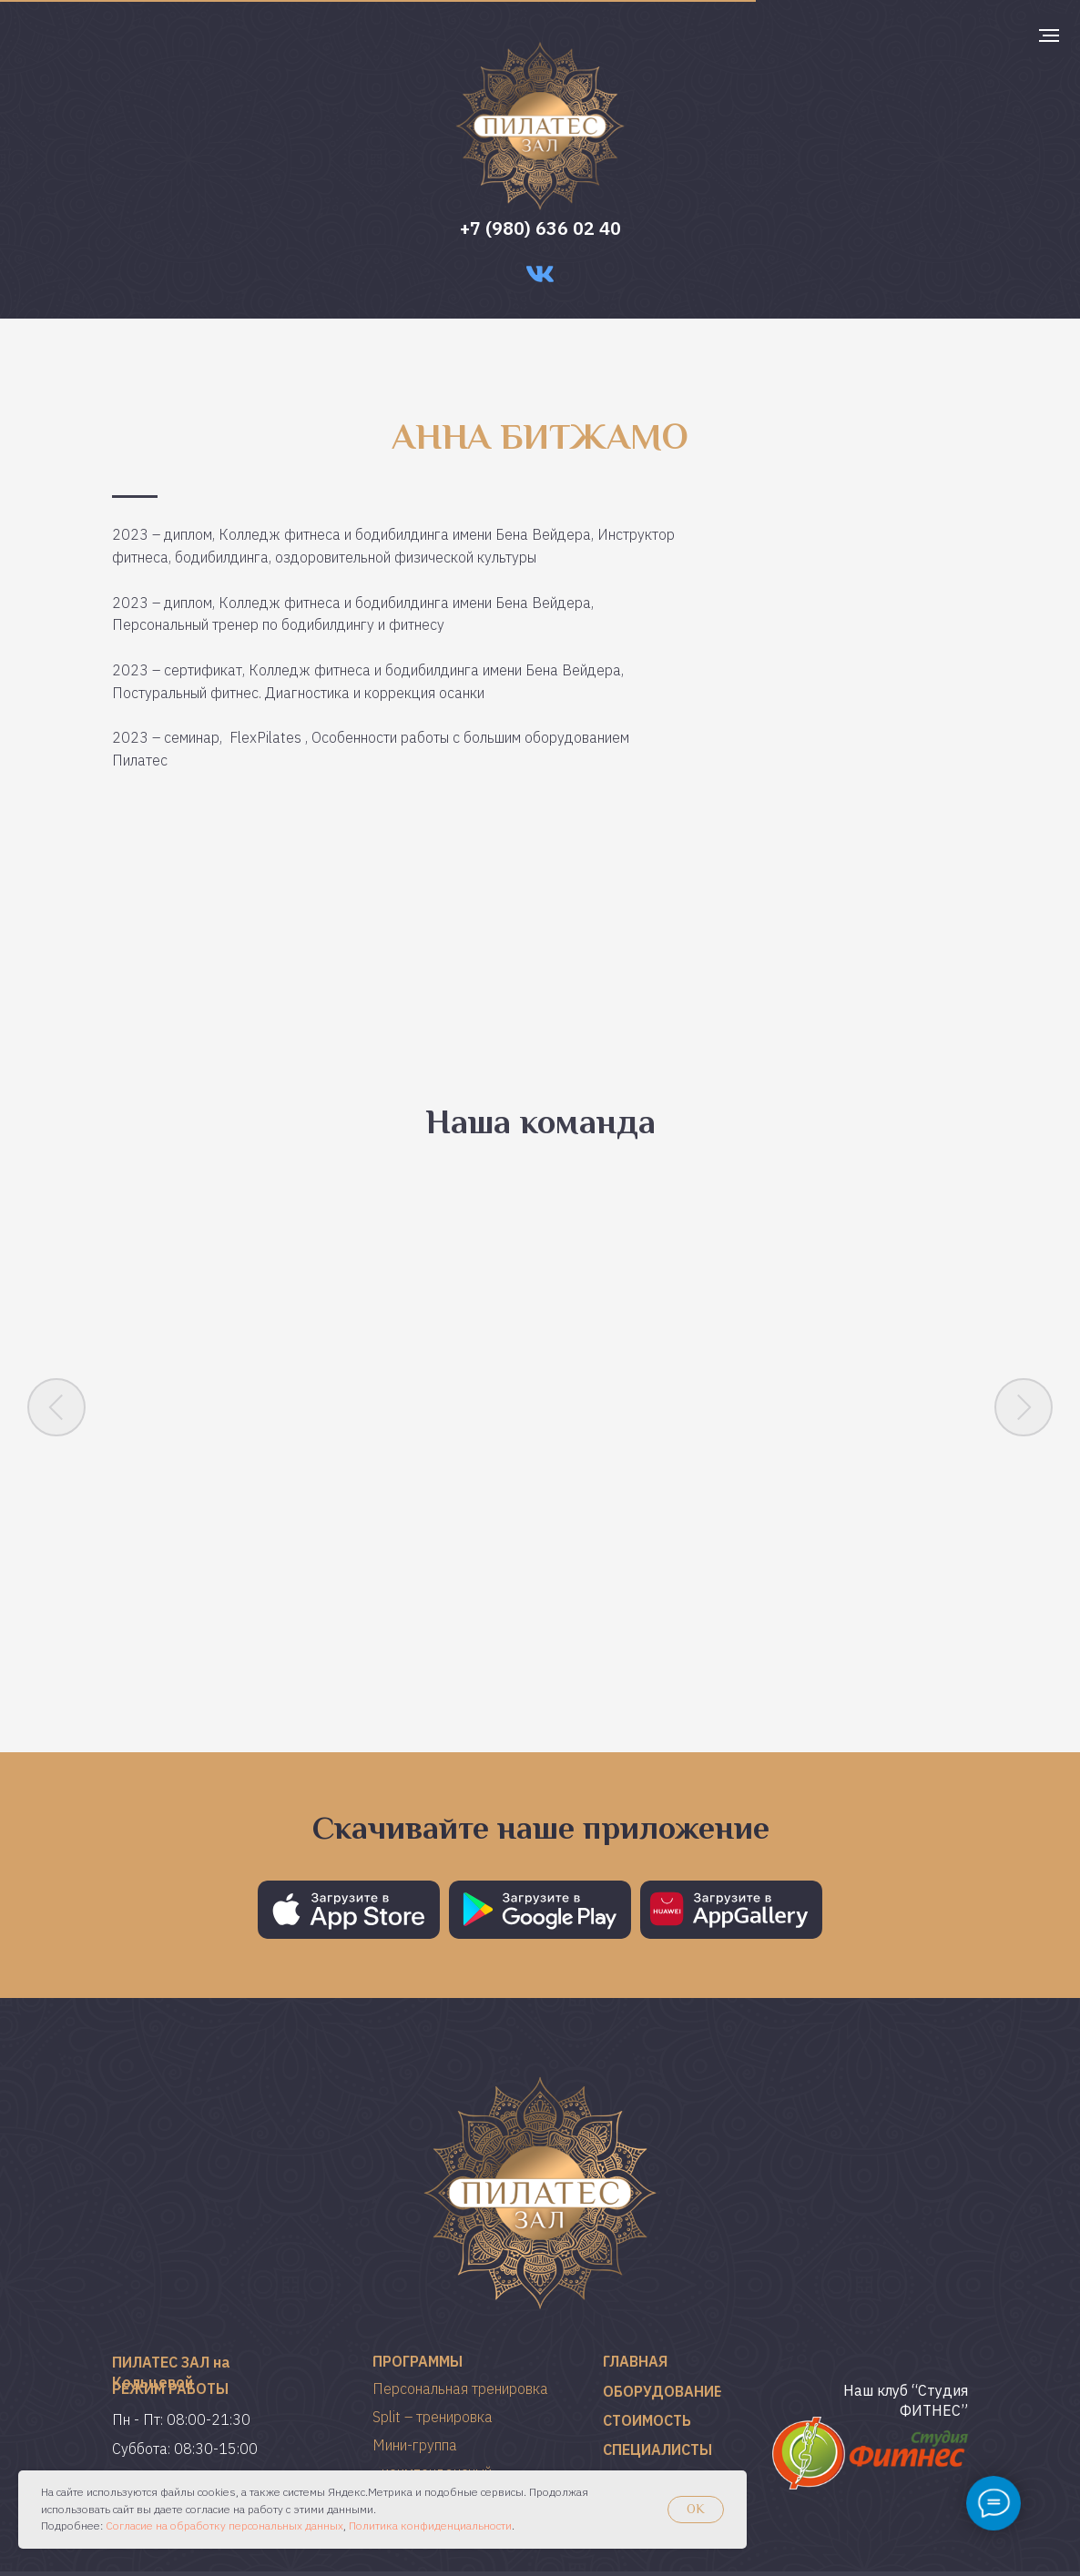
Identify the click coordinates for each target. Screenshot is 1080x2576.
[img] (870, 2375)
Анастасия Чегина (440, 1516)
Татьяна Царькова (640, 1516)
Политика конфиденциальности (430, 2525)
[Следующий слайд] (1023, 1395)
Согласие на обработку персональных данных (224, 2525)
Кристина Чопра (841, 1516)
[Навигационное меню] (1049, 35)
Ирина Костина (239, 1516)
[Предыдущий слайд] (56, 1395)
